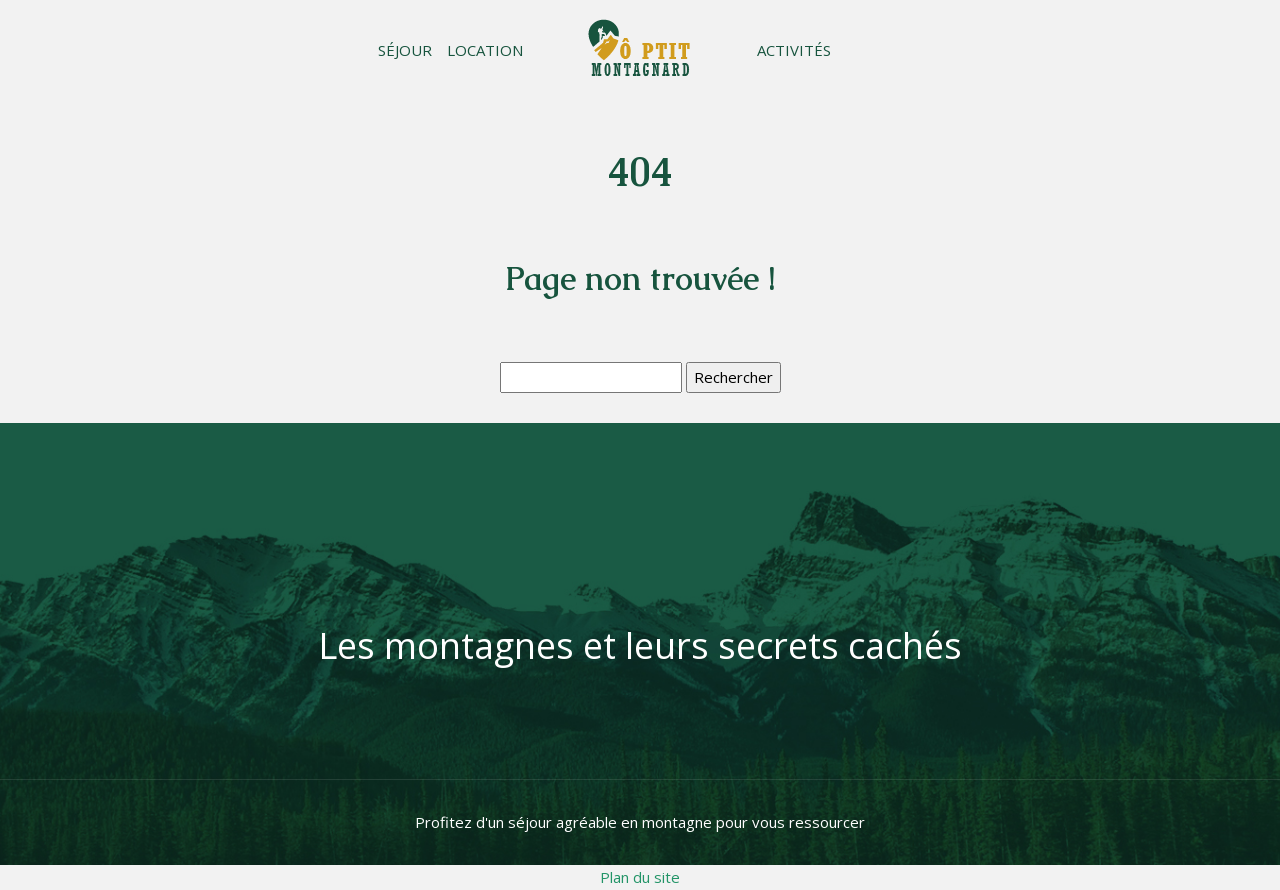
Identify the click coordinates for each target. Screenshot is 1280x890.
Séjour (405, 50)
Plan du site (640, 877)
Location (485, 50)
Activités (794, 50)
